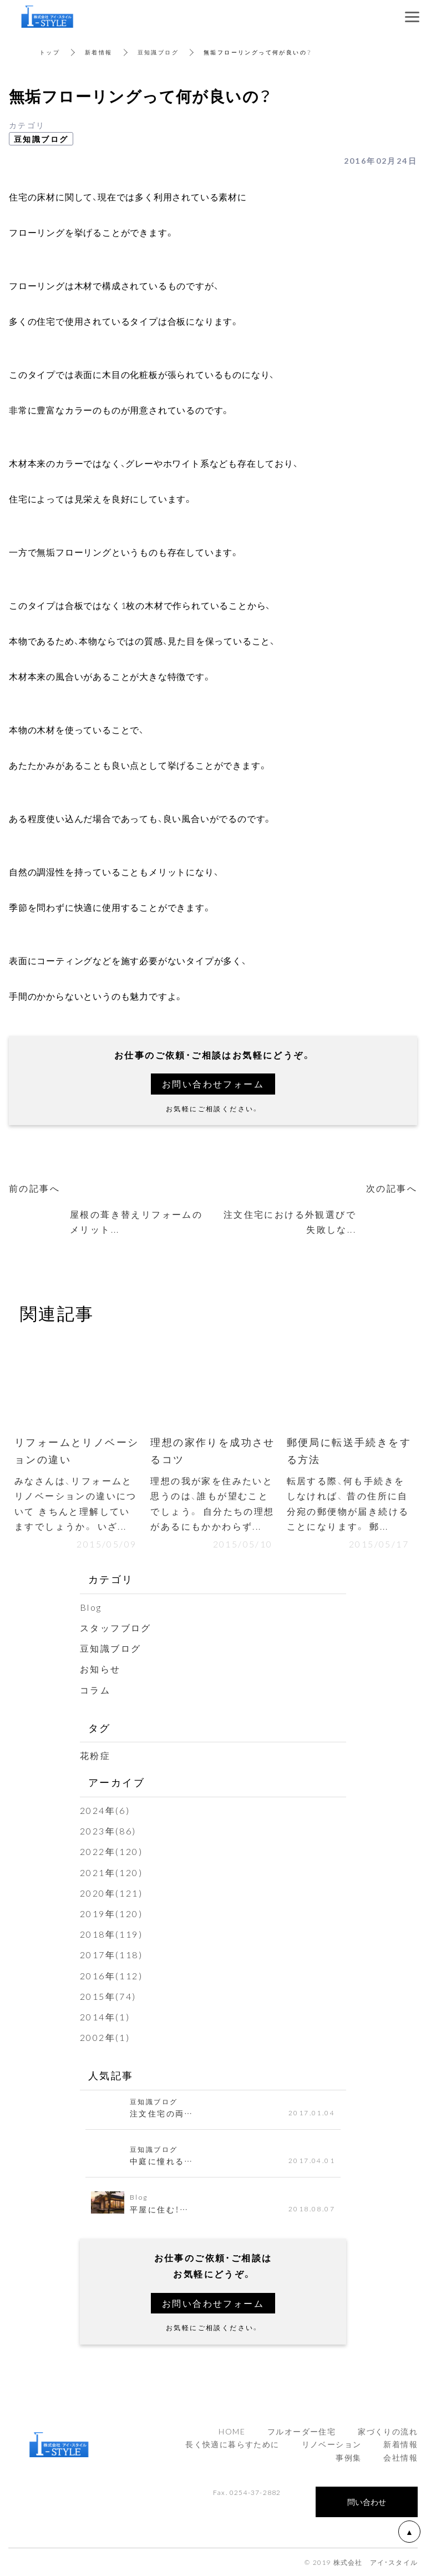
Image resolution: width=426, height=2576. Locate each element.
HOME (232, 2431)
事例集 (348, 2457)
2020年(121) (111, 1892)
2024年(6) (105, 1810)
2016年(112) (111, 1975)
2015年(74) (108, 1996)
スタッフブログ (115, 1627)
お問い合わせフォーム (213, 1083)
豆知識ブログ (158, 52)
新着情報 (99, 52)
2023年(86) (108, 1830)
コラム (95, 1689)
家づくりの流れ (388, 2431)
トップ (49, 52)
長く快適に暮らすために (232, 2443)
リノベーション (332, 2443)
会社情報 (400, 2457)
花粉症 (95, 1755)
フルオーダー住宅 (301, 2431)
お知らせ (100, 1668)
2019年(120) (111, 1913)
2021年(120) (111, 1872)
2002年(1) (105, 2037)
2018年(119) (111, 1933)
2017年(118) (111, 1954)
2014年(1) (105, 2016)
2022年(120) (111, 1851)
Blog (91, 1607)
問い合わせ (366, 2501)
